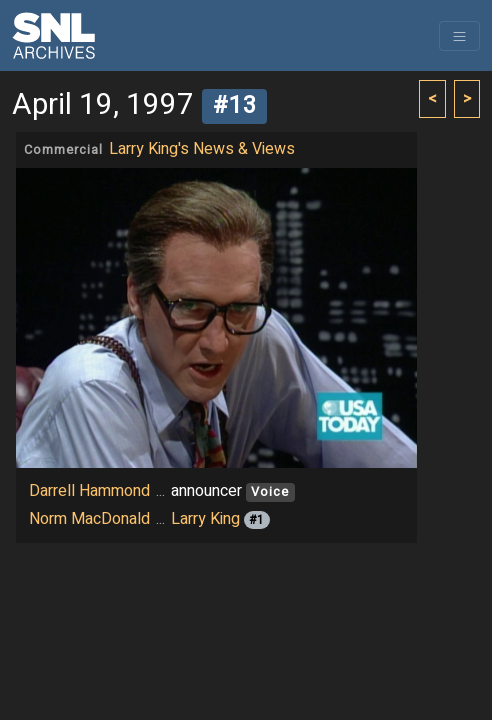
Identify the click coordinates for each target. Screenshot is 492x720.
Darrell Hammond (89, 491)
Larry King (205, 519)
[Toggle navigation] (459, 36)
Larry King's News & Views (202, 149)
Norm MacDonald (89, 519)
